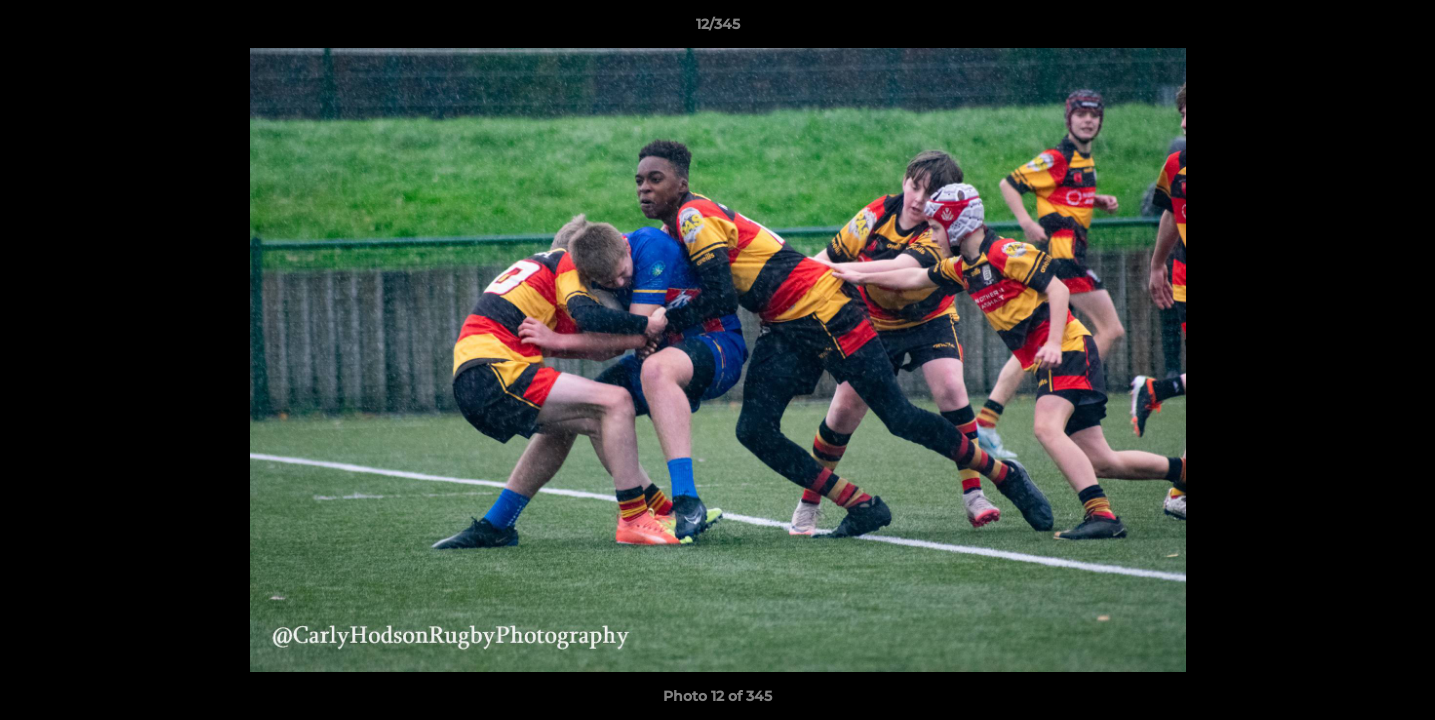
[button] (1399, 29)
